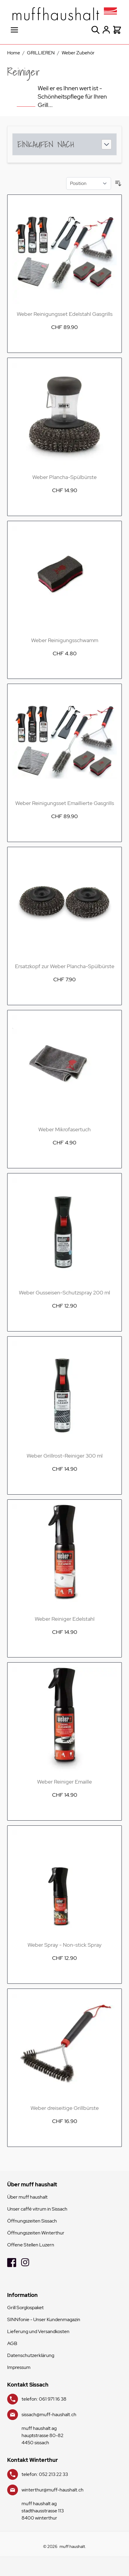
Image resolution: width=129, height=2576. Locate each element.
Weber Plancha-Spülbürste (64, 477)
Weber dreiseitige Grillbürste (65, 2107)
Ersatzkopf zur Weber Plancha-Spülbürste (64, 966)
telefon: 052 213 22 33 (45, 2474)
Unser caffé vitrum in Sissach (37, 2209)
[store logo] (64, 13)
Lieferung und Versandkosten (38, 2331)
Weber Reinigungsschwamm (64, 640)
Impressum (19, 2367)
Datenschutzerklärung (30, 2355)
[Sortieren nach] (88, 183)
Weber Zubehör (78, 53)
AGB (12, 2343)
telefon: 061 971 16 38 (44, 2399)
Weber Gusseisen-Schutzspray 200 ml (64, 1292)
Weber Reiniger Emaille (64, 1781)
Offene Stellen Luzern (30, 2245)
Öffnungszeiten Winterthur (35, 2233)
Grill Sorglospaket (25, 2307)
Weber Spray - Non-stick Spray (64, 1944)
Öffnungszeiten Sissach (32, 2221)
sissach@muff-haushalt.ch (49, 2414)
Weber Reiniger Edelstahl (65, 1618)
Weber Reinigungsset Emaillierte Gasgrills (64, 803)
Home (13, 53)
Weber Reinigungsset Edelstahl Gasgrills (65, 313)
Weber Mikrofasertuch (64, 1129)
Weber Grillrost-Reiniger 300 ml (65, 1455)
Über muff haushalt (27, 2197)
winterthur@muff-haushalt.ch (53, 2490)
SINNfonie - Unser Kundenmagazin (43, 2319)
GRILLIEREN (41, 53)
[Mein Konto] (106, 30)
